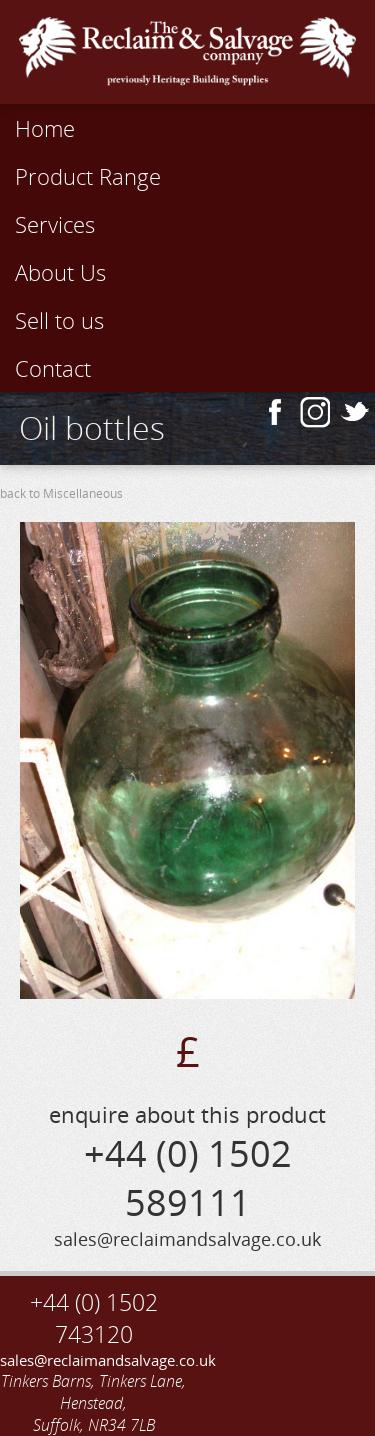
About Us (60, 272)
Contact (53, 368)
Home (45, 128)
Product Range (88, 176)
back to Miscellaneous (61, 493)
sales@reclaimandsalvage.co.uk (94, 1360)
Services (55, 224)
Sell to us (59, 320)
